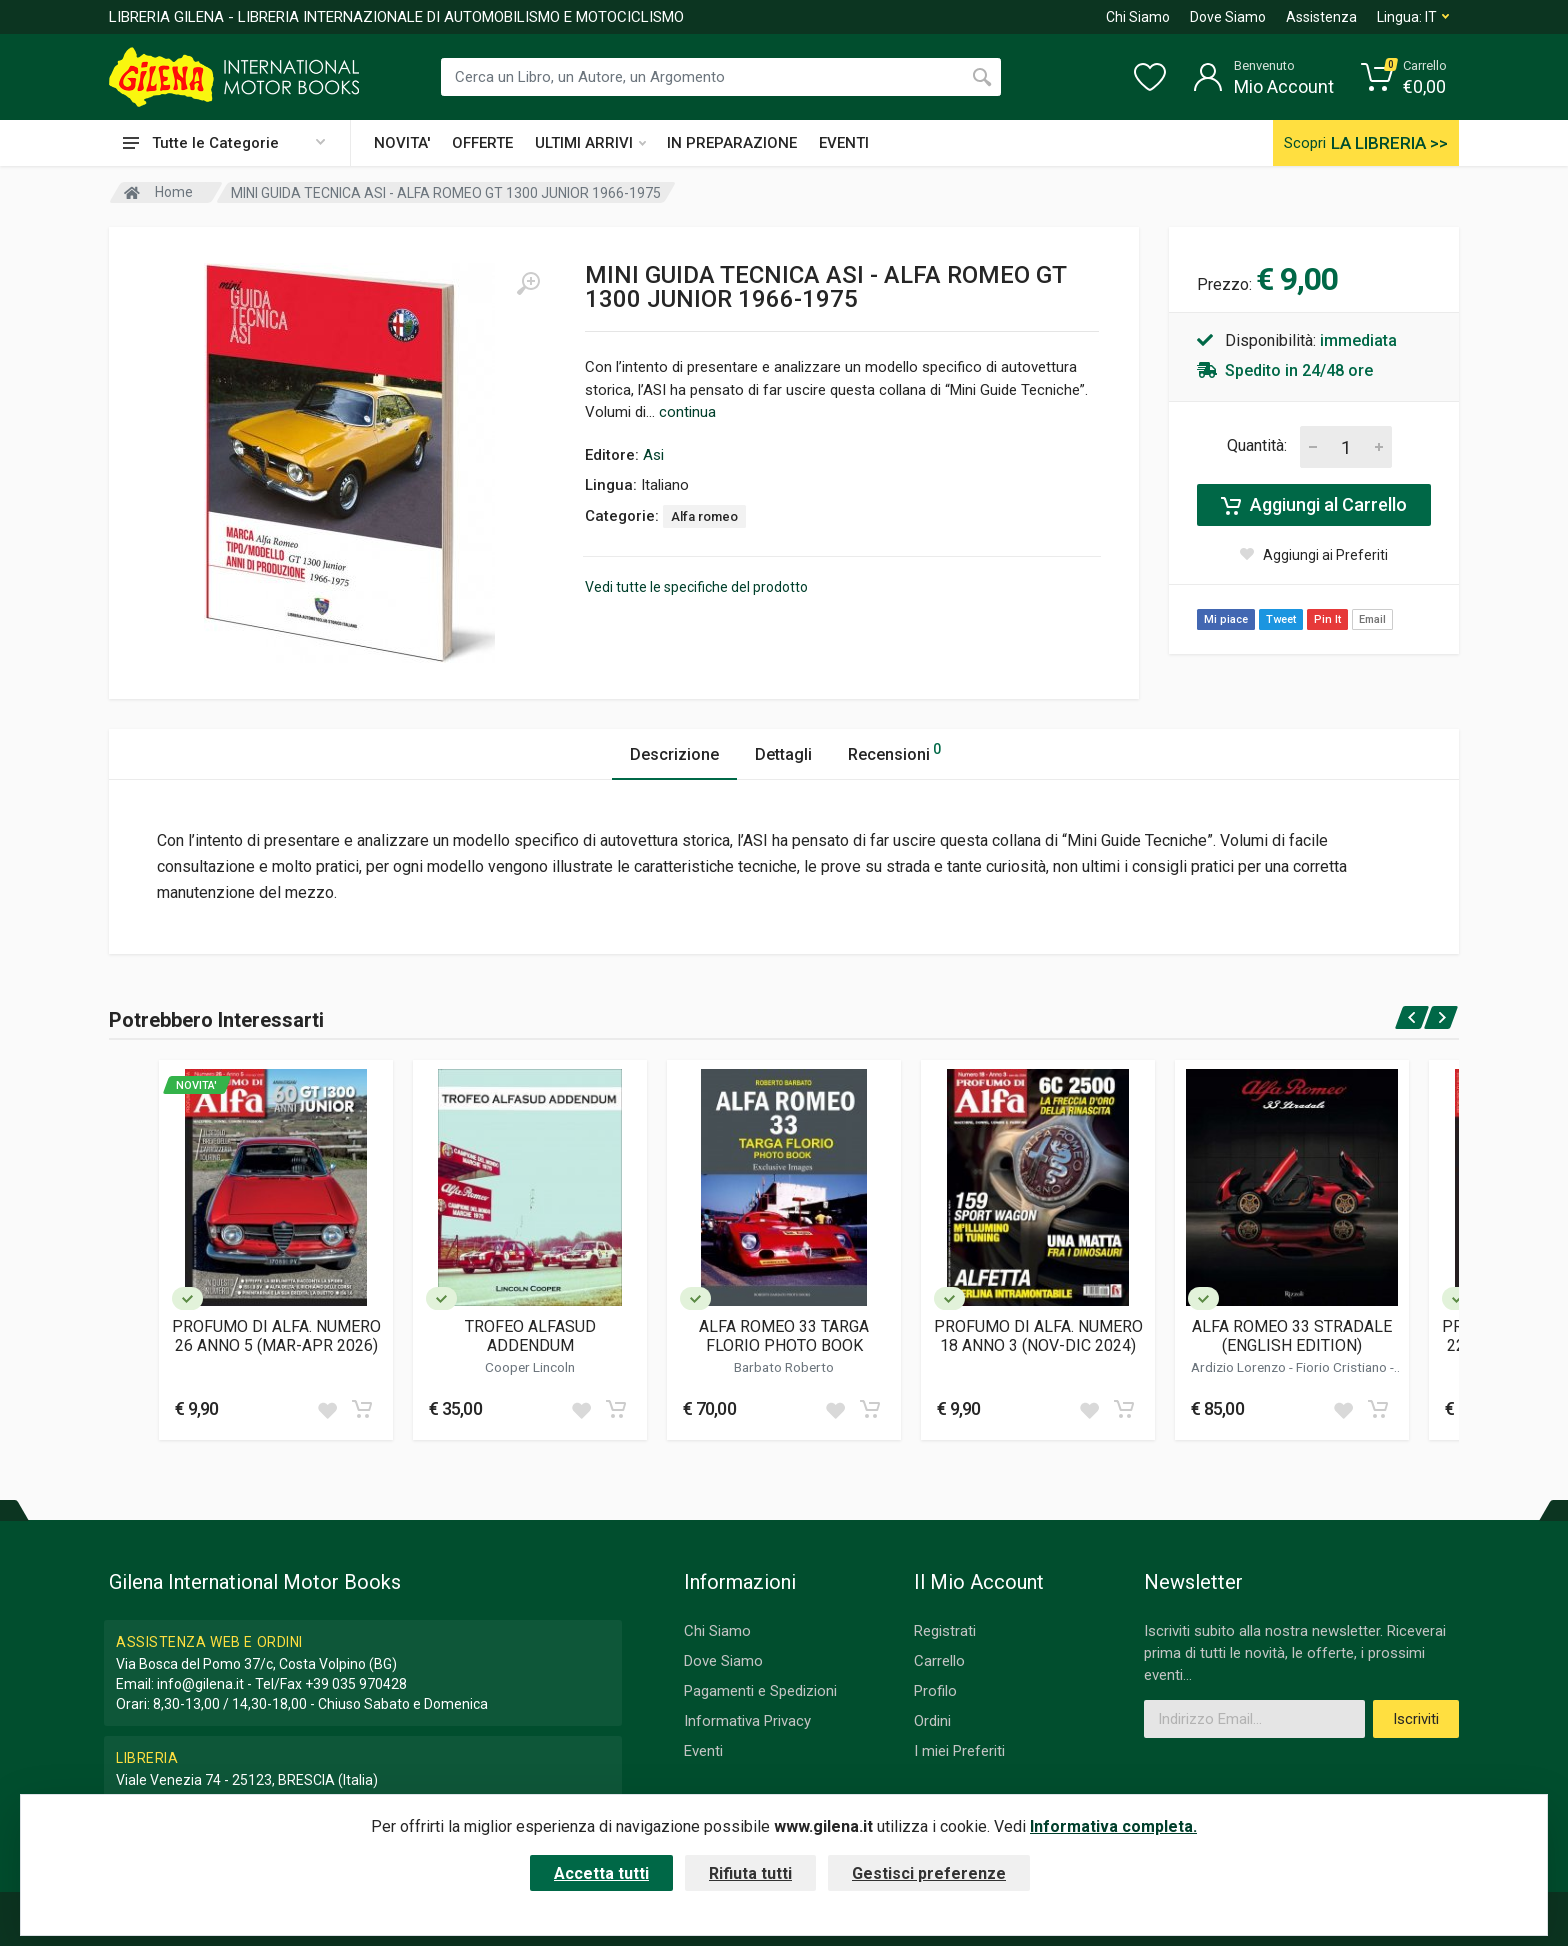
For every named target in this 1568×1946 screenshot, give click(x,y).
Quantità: (1257, 445)
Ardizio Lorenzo (1240, 1367)
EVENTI (844, 143)
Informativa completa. (1113, 1826)
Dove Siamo (1228, 17)
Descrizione (674, 754)
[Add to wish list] (327, 1409)
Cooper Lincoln (530, 1367)
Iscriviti (1416, 1719)
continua (687, 412)
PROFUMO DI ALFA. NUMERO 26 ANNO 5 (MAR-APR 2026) (276, 1336)
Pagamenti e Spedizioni (760, 1691)
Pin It (1327, 619)
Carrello (939, 1661)
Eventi (703, 1751)
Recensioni (894, 751)
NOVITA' (402, 143)
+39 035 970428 (356, 1684)
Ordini (932, 1721)
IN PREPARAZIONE (732, 143)
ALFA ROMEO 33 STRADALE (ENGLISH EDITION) (1292, 1336)
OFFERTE (482, 143)
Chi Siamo (1138, 17)
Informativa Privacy (747, 1721)
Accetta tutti (601, 1873)
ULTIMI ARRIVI (590, 143)
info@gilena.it (200, 1684)
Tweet (1281, 619)
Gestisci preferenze (929, 1873)
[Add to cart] (362, 1409)
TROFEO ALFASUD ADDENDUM (530, 1336)
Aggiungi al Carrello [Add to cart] (1314, 505)
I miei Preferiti (959, 1751)
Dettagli (783, 754)
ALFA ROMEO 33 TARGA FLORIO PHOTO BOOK (784, 1336)
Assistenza (1321, 17)
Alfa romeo (704, 516)
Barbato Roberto (784, 1367)
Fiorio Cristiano (1343, 1367)
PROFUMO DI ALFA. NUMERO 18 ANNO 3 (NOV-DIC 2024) (1038, 1336)
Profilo (935, 1691)
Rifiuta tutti (750, 1873)
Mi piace (1226, 619)
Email (1372, 619)
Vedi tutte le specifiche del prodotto (696, 587)
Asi (653, 455)
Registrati (945, 1631)
